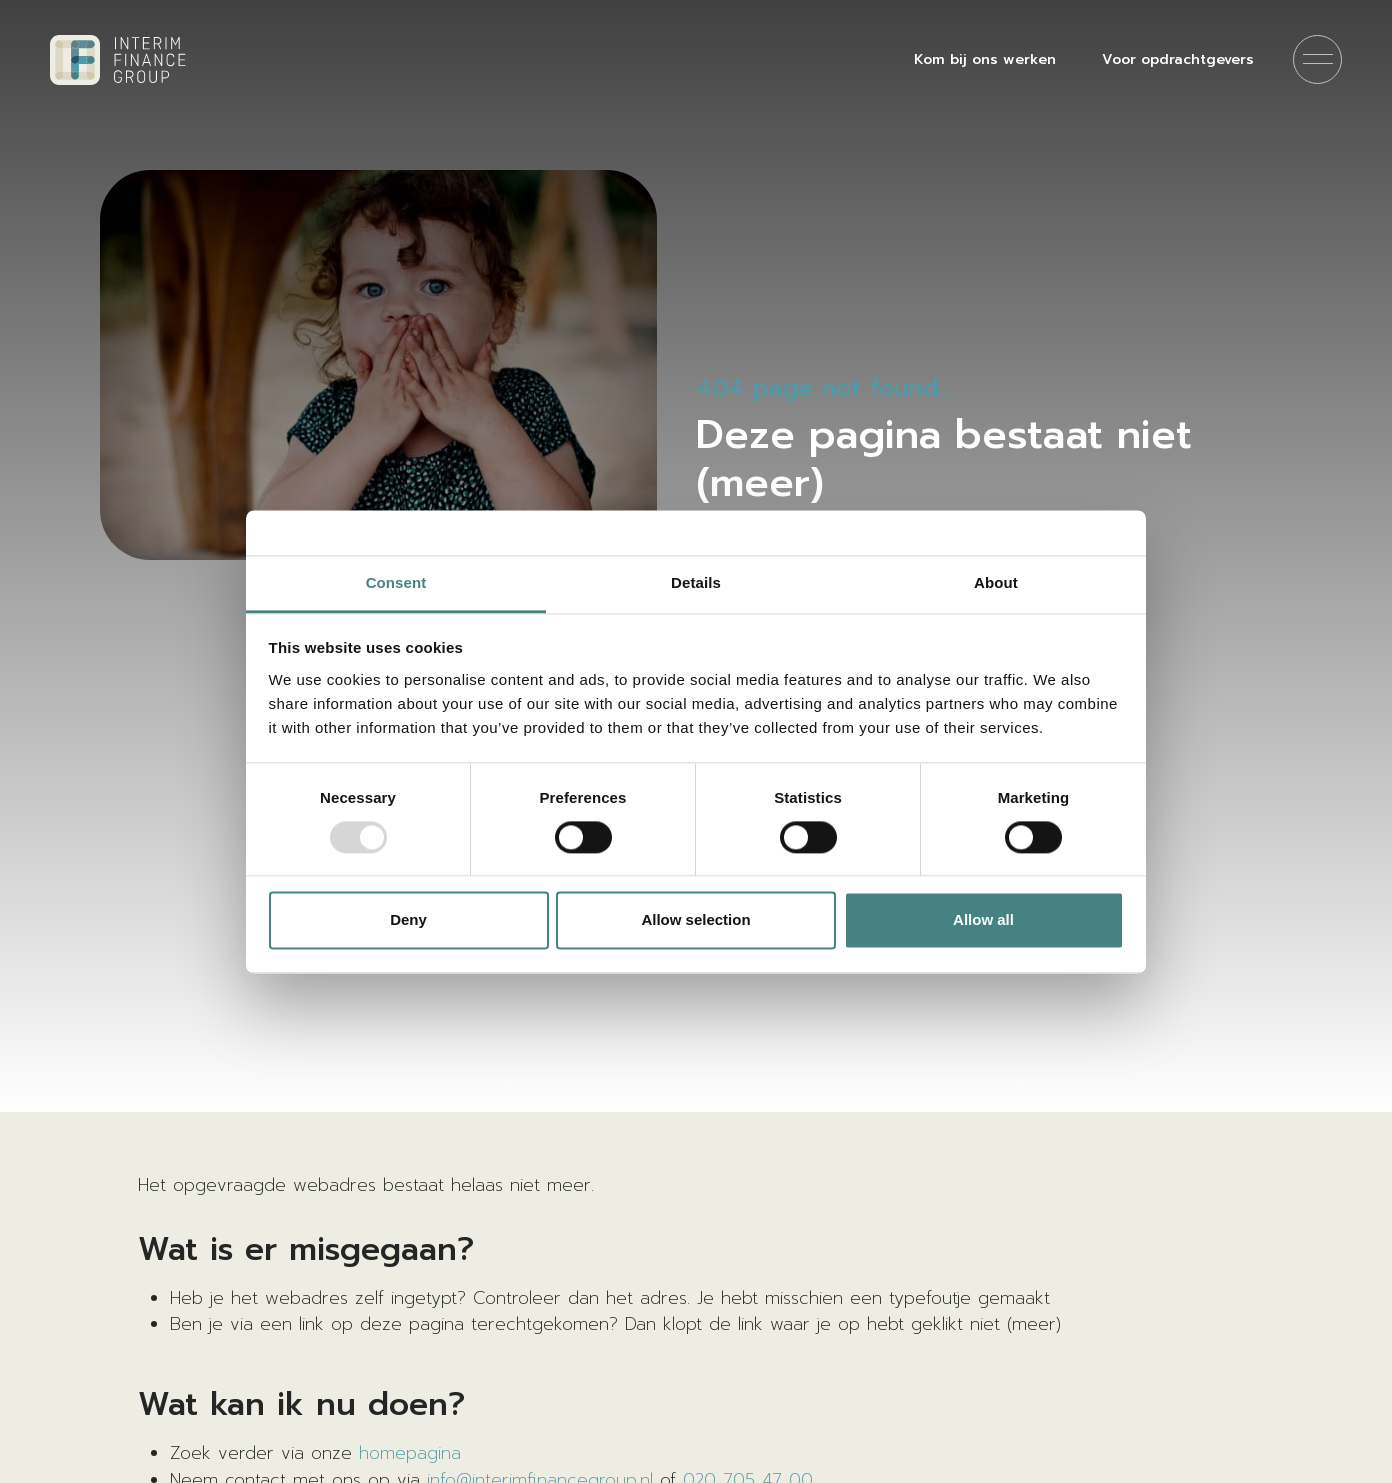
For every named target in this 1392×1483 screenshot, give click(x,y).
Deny (408, 920)
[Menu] (1317, 59)
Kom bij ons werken (985, 59)
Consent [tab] (396, 582)
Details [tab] (696, 582)
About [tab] (996, 582)
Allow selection (695, 920)
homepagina (410, 1453)
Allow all (983, 920)
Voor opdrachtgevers (1178, 59)
